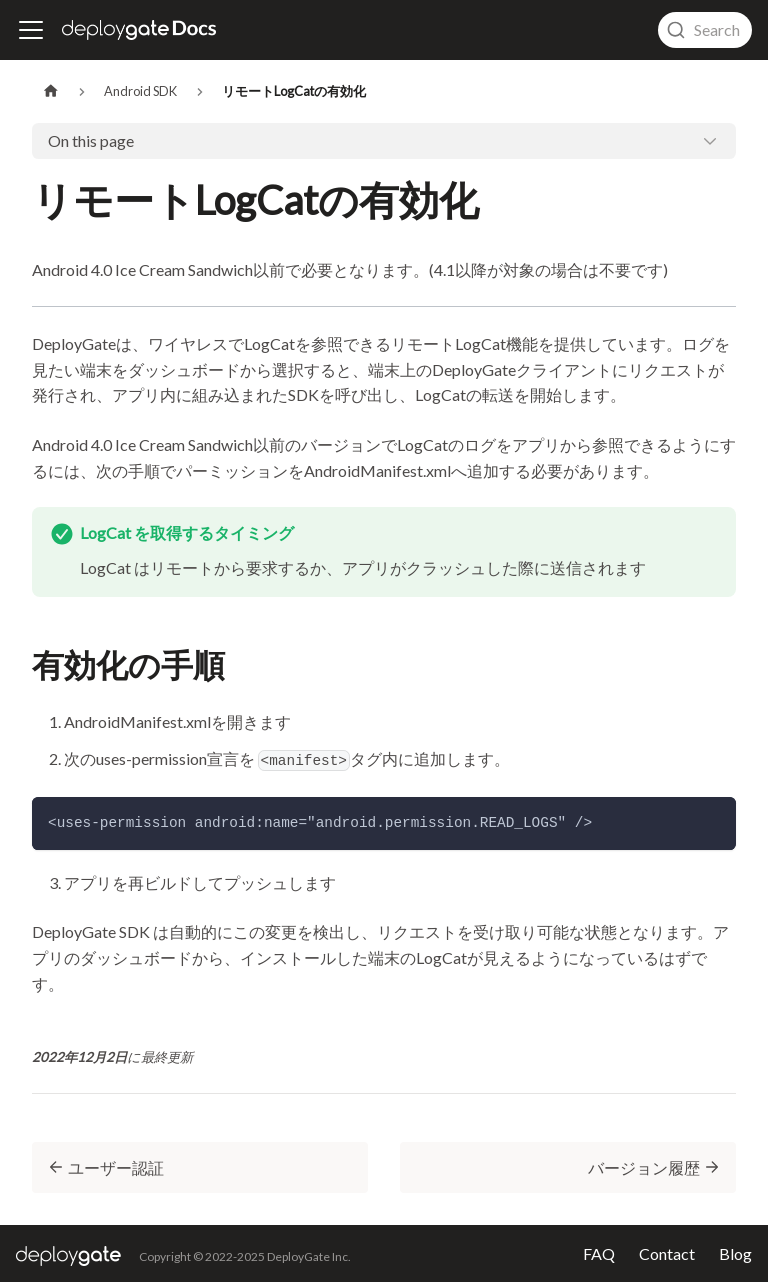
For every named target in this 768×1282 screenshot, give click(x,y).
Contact (667, 1254)
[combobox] (705, 30)
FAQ (599, 1254)
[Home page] (51, 91)
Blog (735, 1254)
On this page (91, 140)
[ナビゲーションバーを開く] (31, 30)
